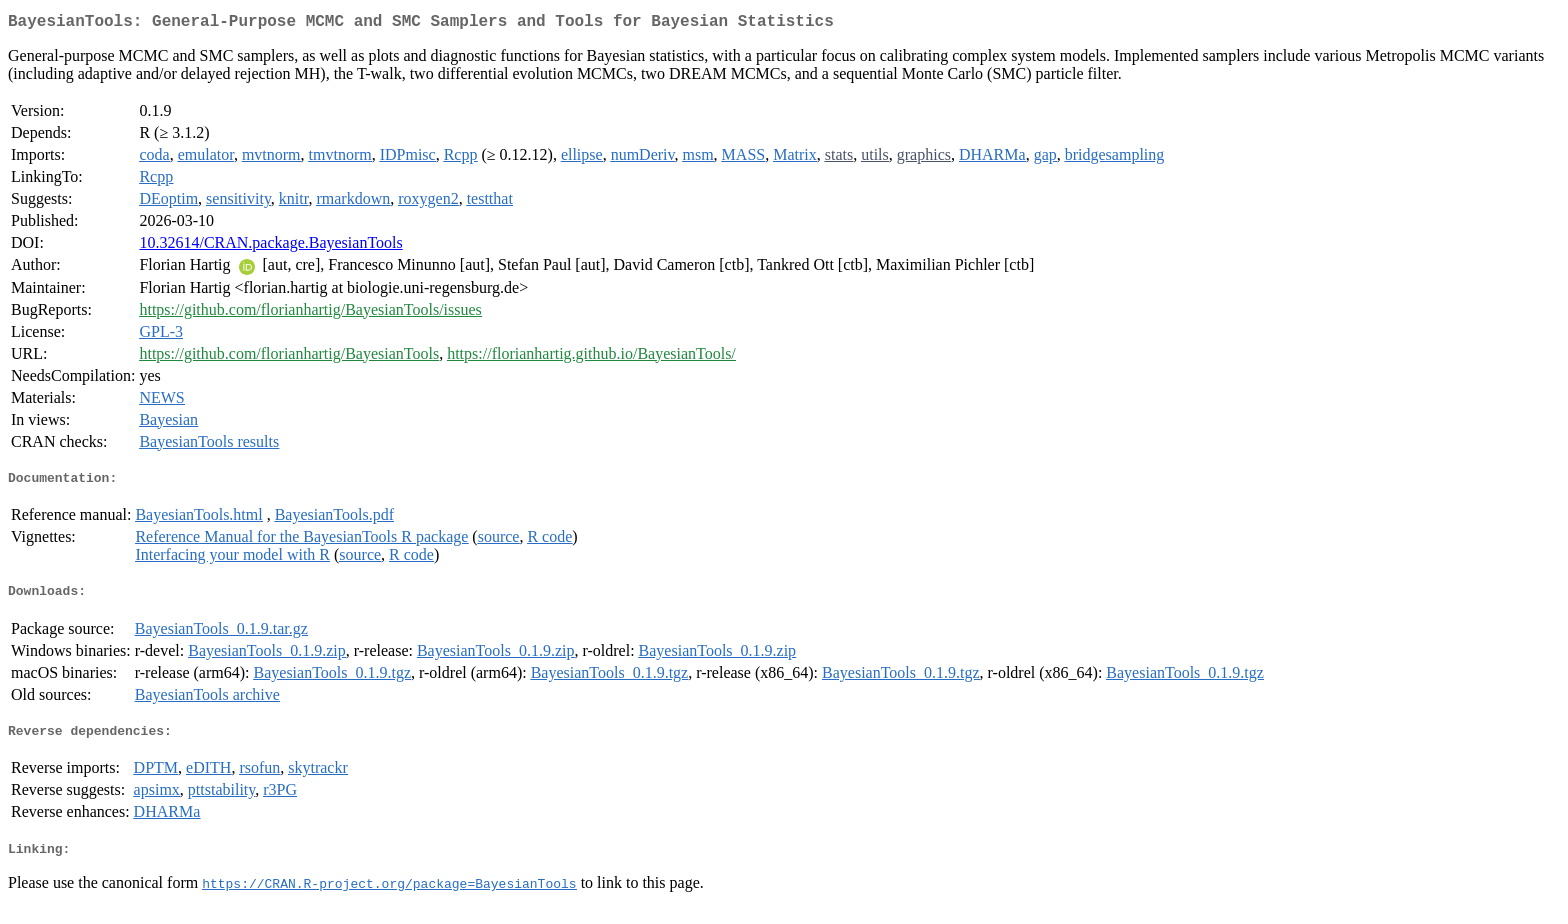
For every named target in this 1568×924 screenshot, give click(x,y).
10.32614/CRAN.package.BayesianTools (270, 246)
